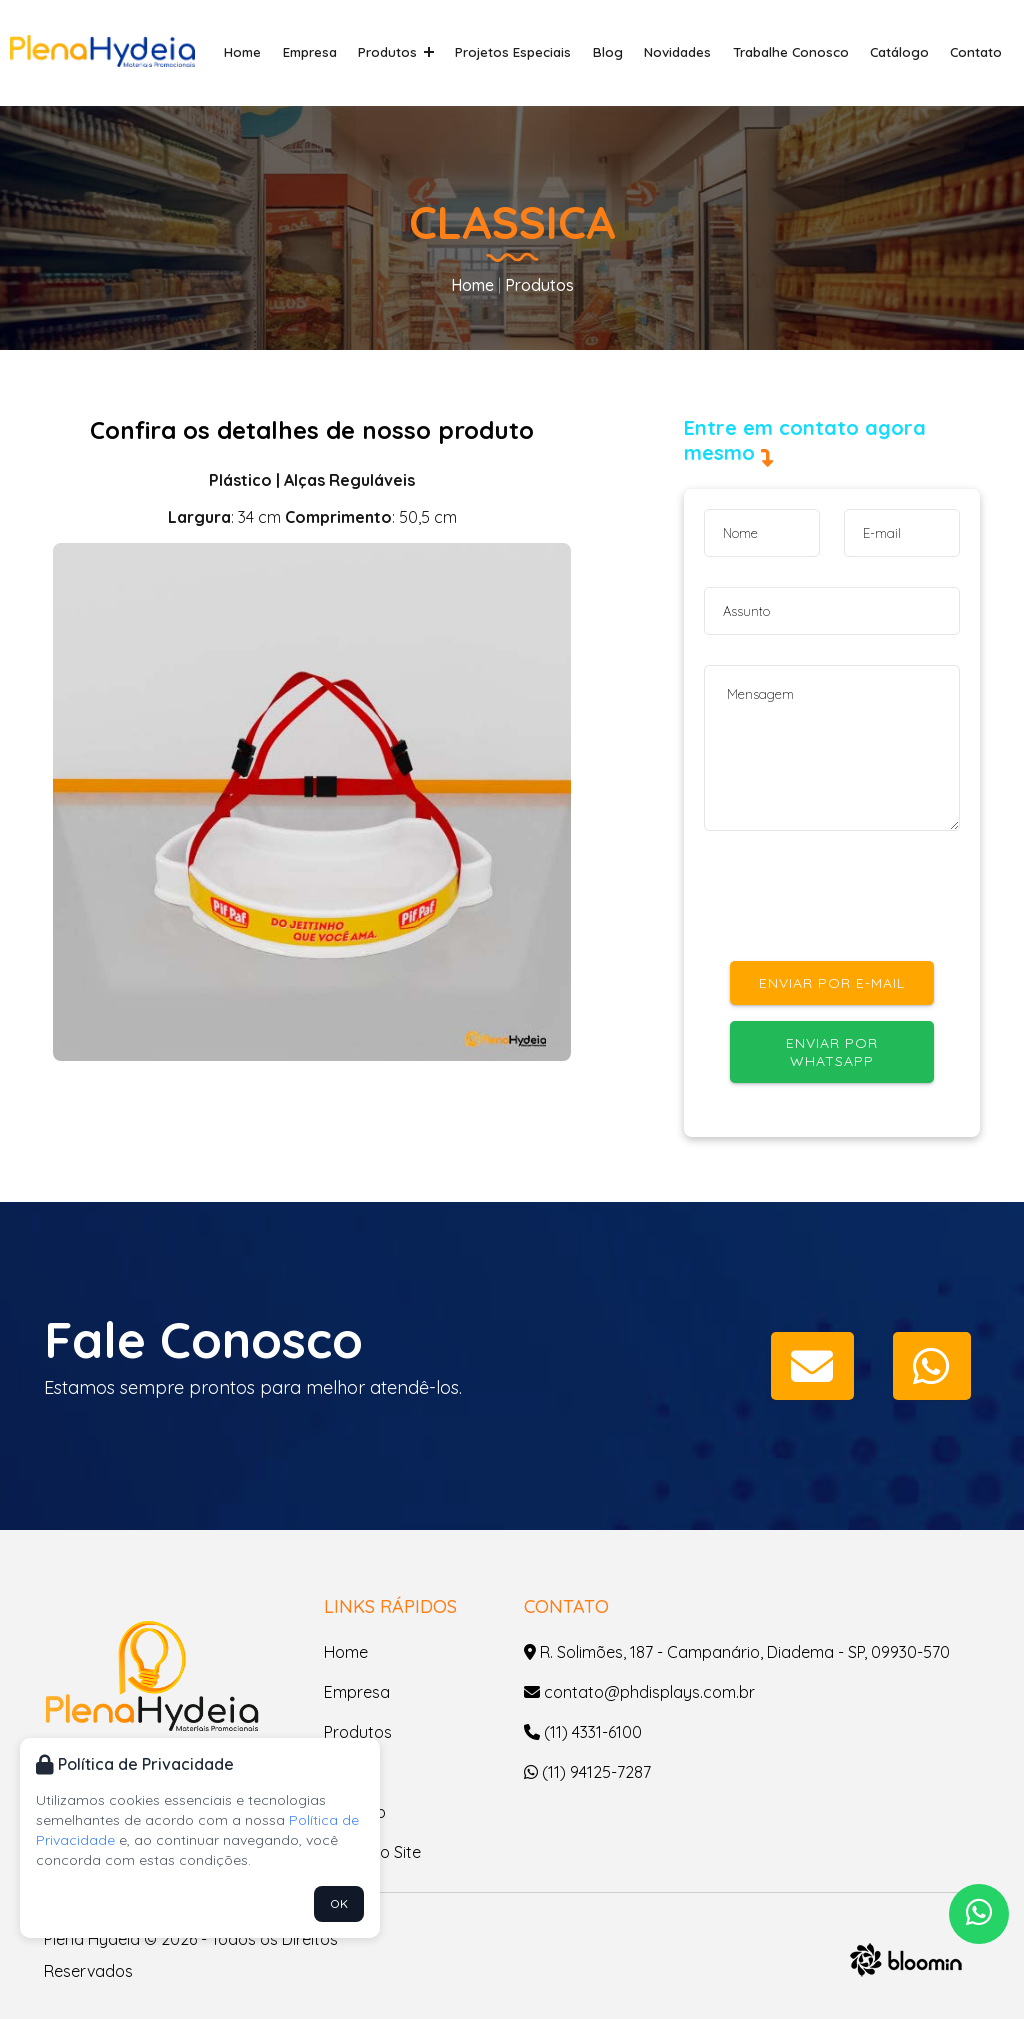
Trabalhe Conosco (800, 52)
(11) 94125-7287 (587, 1772)
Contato (978, 52)
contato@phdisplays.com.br (639, 1692)
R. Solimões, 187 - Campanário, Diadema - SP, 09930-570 (737, 1652)
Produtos (421, 52)
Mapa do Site (372, 1852)
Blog (625, 52)
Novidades (691, 52)
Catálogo (905, 52)
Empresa (339, 52)
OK (339, 1903)
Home (275, 52)
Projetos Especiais (535, 52)
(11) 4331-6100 (583, 1732)
